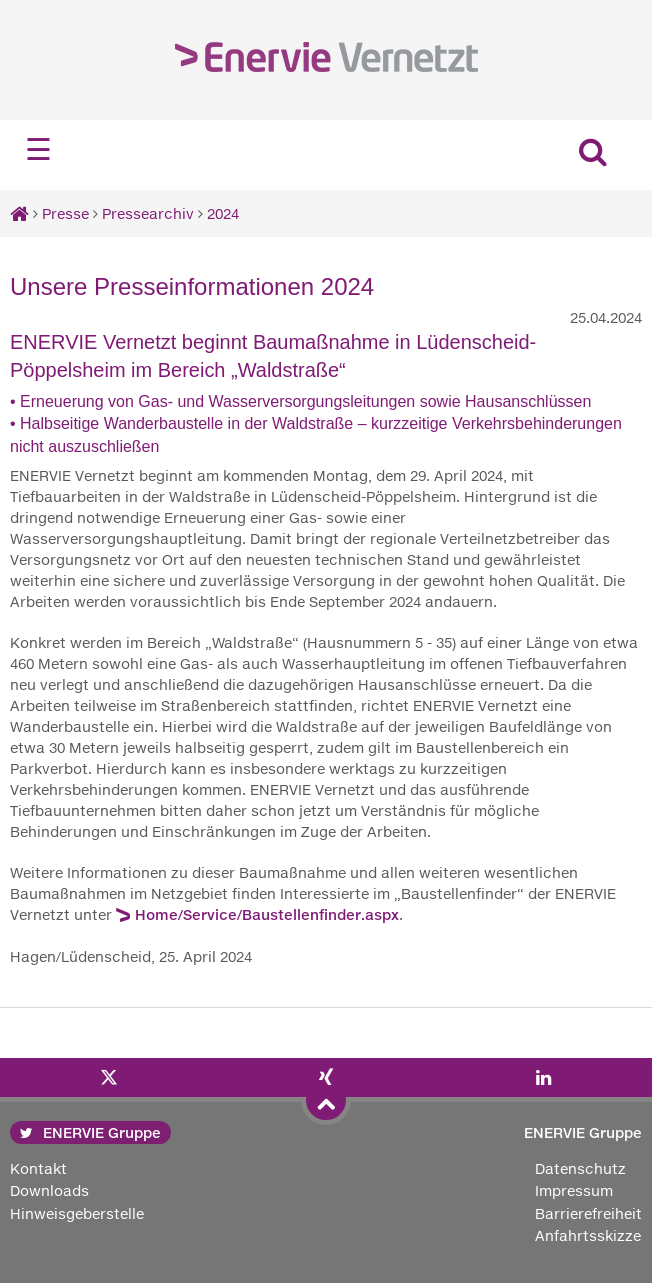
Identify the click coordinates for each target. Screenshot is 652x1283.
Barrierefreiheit (588, 1213)
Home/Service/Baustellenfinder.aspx (267, 914)
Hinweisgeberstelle (77, 1213)
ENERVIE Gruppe (90, 1132)
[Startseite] (19, 213)
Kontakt (38, 1168)
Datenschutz (580, 1168)
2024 (223, 213)
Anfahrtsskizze (588, 1235)
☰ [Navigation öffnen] (38, 149)
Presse (65, 213)
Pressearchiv (148, 213)
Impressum (574, 1190)
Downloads (49, 1190)
